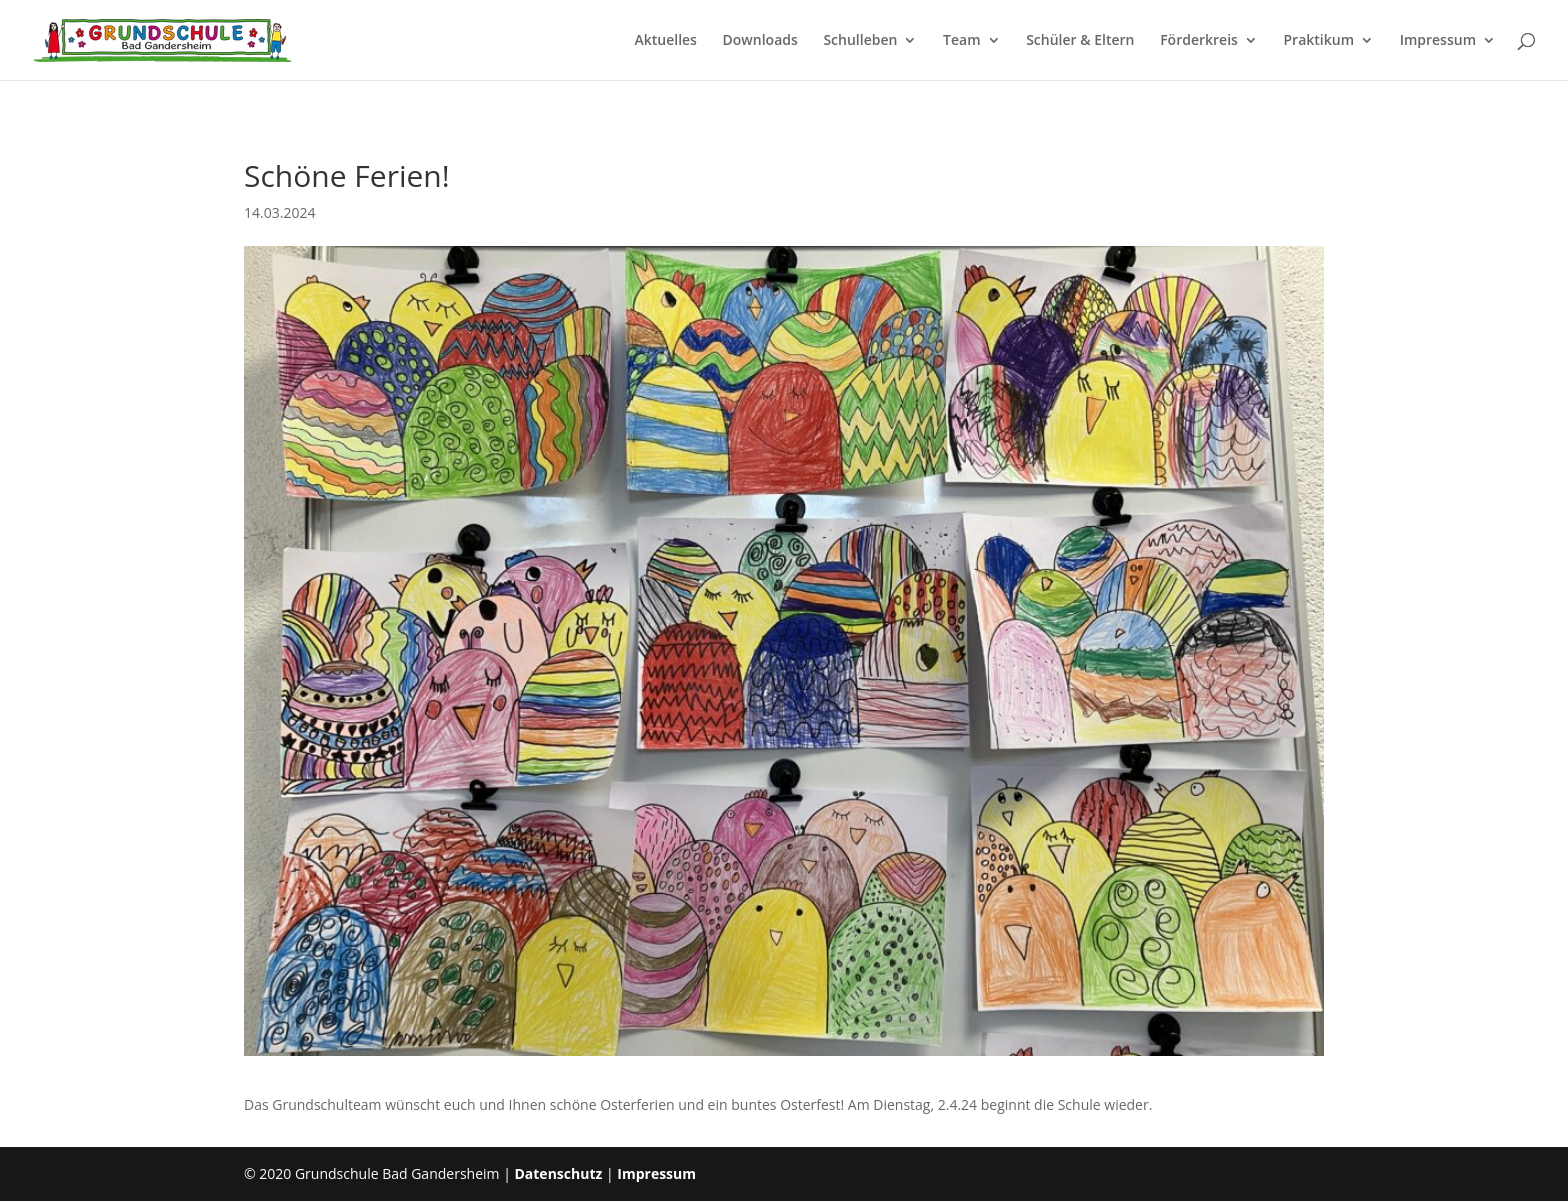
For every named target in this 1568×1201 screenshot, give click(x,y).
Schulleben (860, 41)
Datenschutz (558, 1173)
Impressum (1438, 41)
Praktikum (1319, 41)
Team (961, 41)
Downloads (760, 41)
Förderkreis (1199, 41)
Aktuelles (665, 41)
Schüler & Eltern (1080, 41)
